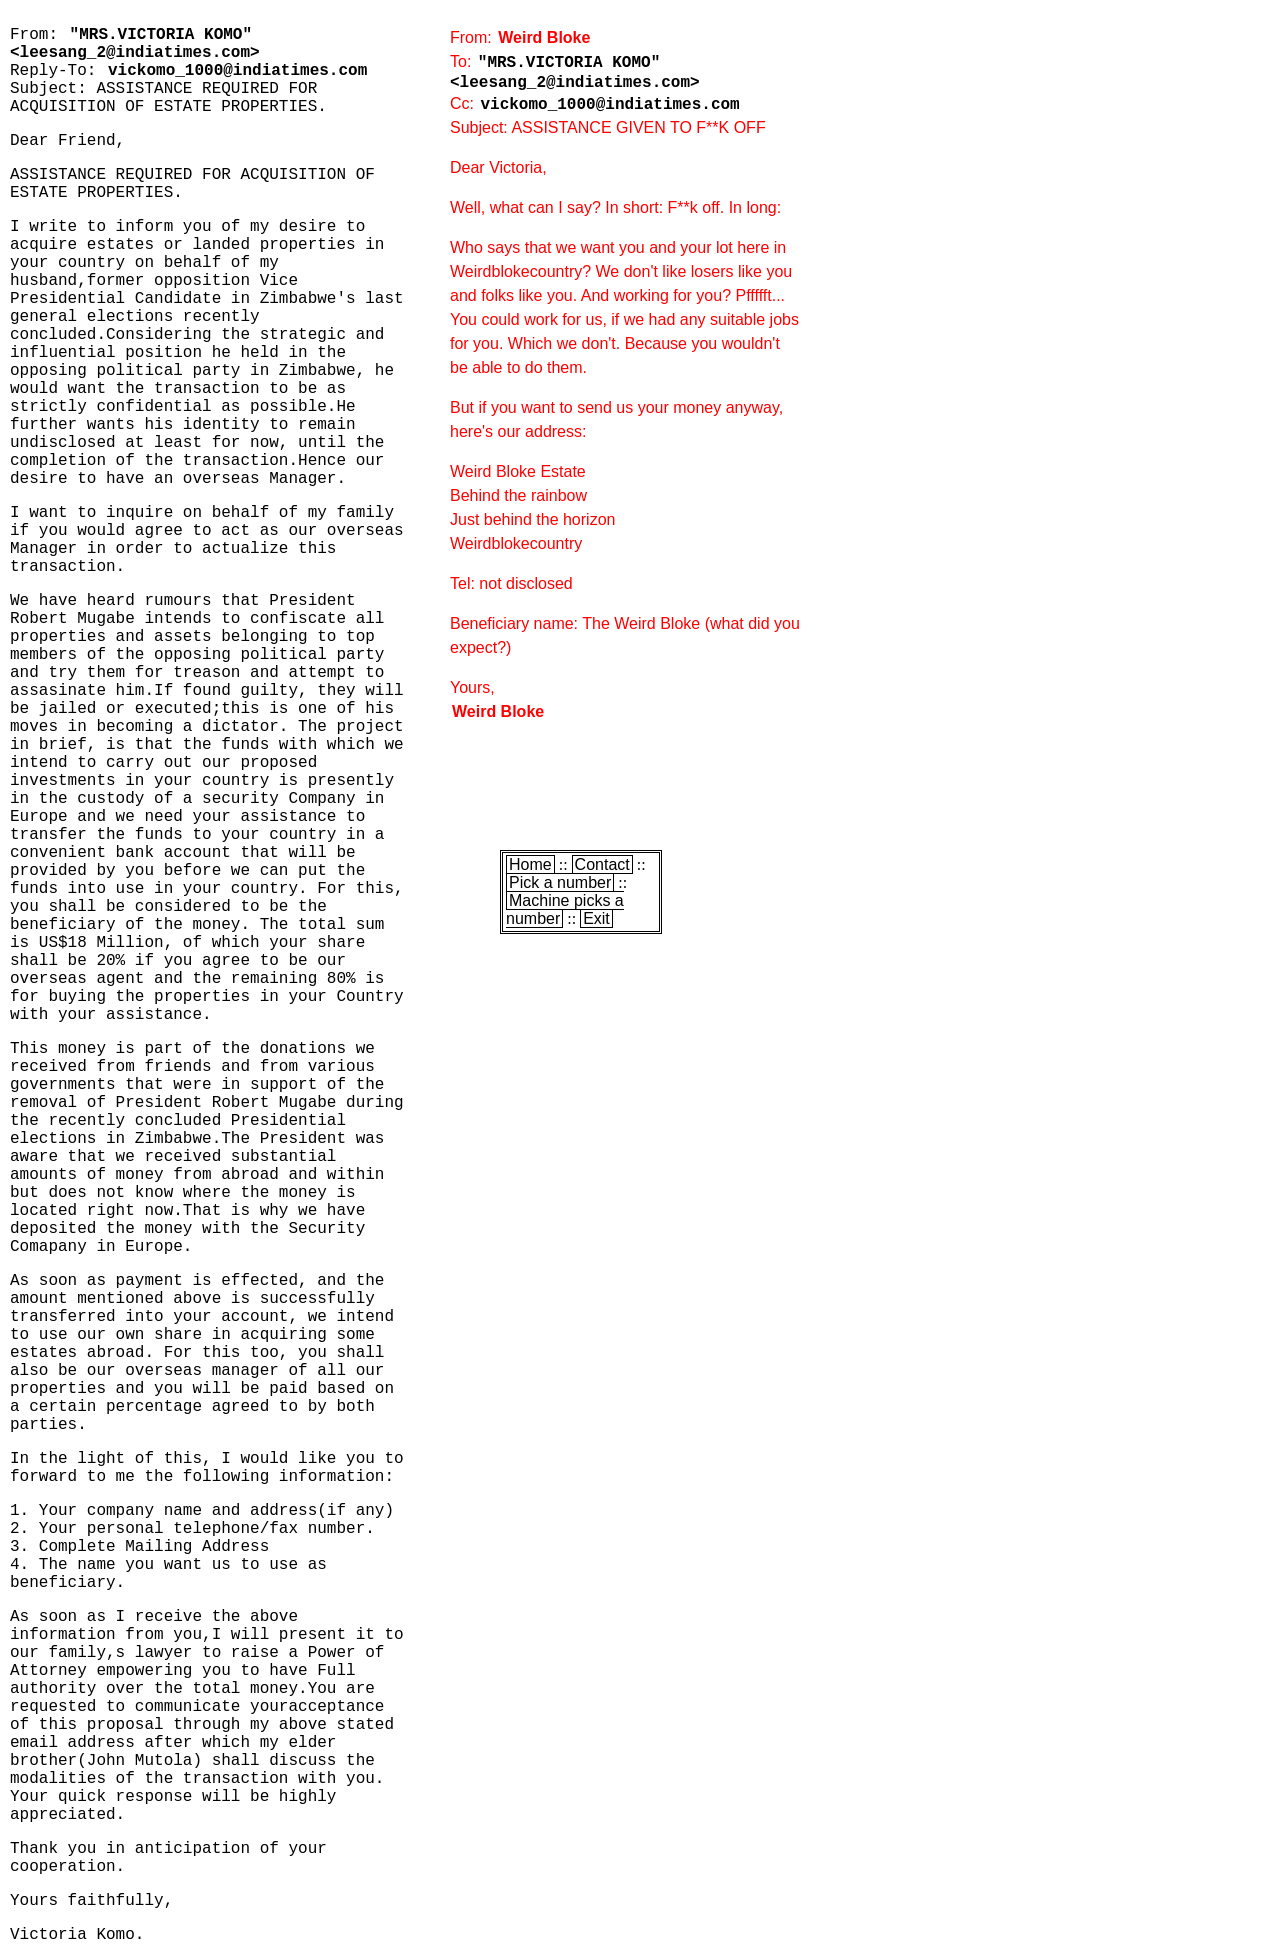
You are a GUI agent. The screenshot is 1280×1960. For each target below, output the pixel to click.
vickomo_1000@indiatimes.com (237, 71)
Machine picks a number (565, 909)
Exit (596, 918)
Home (530, 864)
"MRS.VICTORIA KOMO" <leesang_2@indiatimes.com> (135, 44)
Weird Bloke (544, 37)
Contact (602, 864)
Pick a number (560, 882)
